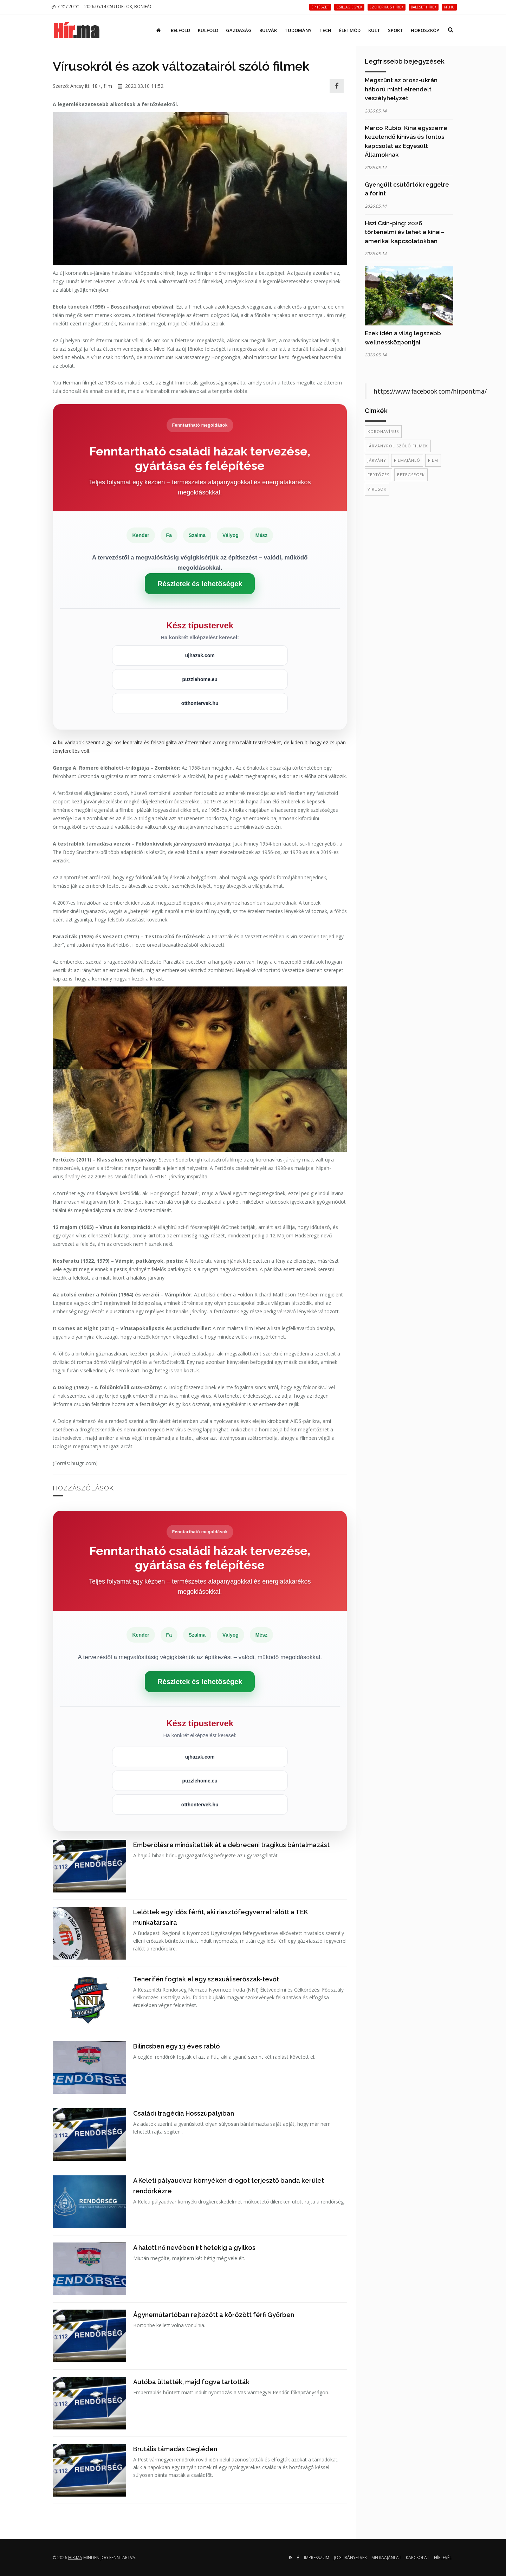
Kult (374, 30)
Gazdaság (239, 30)
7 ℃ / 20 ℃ (65, 6)
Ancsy (77, 86)
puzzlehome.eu (200, 679)
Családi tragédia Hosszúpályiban (183, 2113)
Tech (325, 30)
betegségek (411, 474)
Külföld (208, 30)
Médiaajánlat (386, 2558)
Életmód (350, 30)
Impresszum (316, 2558)
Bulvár (268, 30)
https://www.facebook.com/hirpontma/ (430, 391)
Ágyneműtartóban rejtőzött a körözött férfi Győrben (213, 2314)
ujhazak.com (200, 655)
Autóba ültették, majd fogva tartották (191, 2382)
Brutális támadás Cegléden (175, 2449)
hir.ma (75, 2558)
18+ (96, 86)
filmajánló (407, 460)
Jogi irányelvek (350, 2558)
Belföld (180, 30)
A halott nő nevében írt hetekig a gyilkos (194, 2247)
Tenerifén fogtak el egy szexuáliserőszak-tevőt (206, 1979)
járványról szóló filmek (398, 445)
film (108, 86)
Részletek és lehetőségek (199, 584)
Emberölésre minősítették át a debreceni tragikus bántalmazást (231, 1845)
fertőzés (378, 474)
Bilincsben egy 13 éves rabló (176, 2046)
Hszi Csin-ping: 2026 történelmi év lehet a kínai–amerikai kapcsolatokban (404, 232)
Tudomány (298, 30)
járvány (377, 460)
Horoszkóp (425, 30)
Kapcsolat (417, 2558)
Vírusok (377, 489)
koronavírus (383, 431)
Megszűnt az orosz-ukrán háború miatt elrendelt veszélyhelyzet (401, 89)
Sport (395, 30)
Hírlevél (443, 2558)
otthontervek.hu (200, 703)
